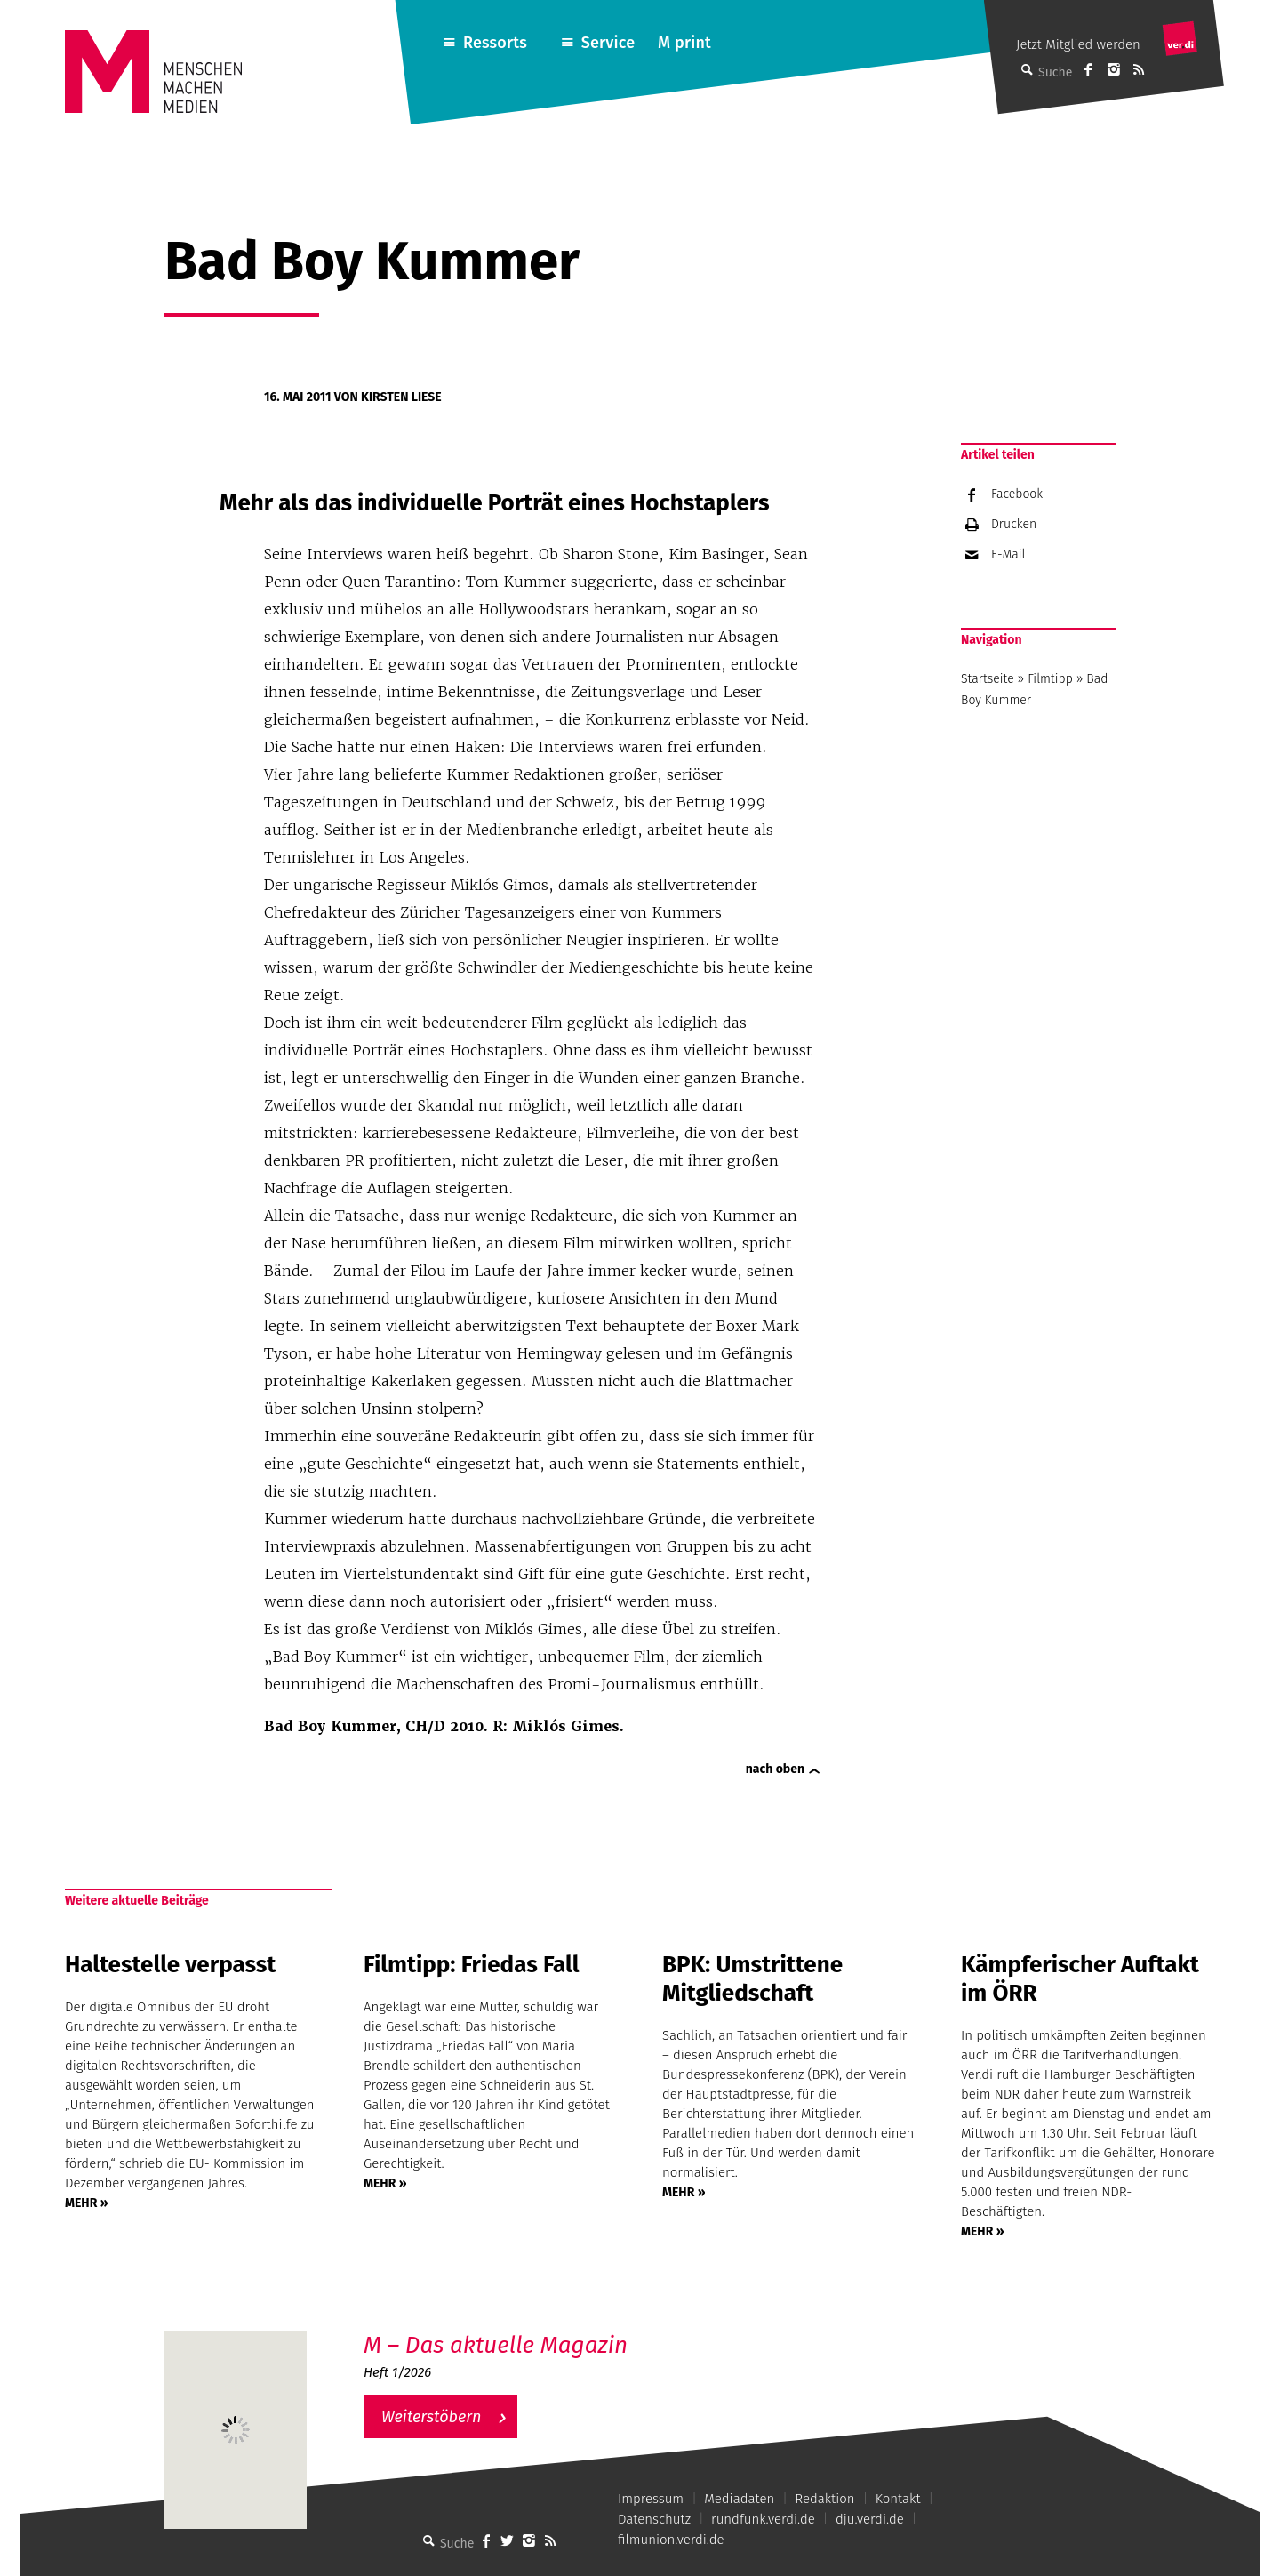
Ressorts (495, 42)
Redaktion (824, 2499)
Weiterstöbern (431, 2417)
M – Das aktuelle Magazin (496, 2345)
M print (684, 42)
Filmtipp (1050, 678)
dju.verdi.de (870, 2519)
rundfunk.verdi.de (763, 2519)
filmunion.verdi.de (671, 2540)
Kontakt (898, 2499)
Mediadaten (739, 2499)
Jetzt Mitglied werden (1078, 44)
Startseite (987, 678)
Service (608, 42)
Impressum (651, 2499)
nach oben (775, 1769)
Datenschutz (654, 2519)
